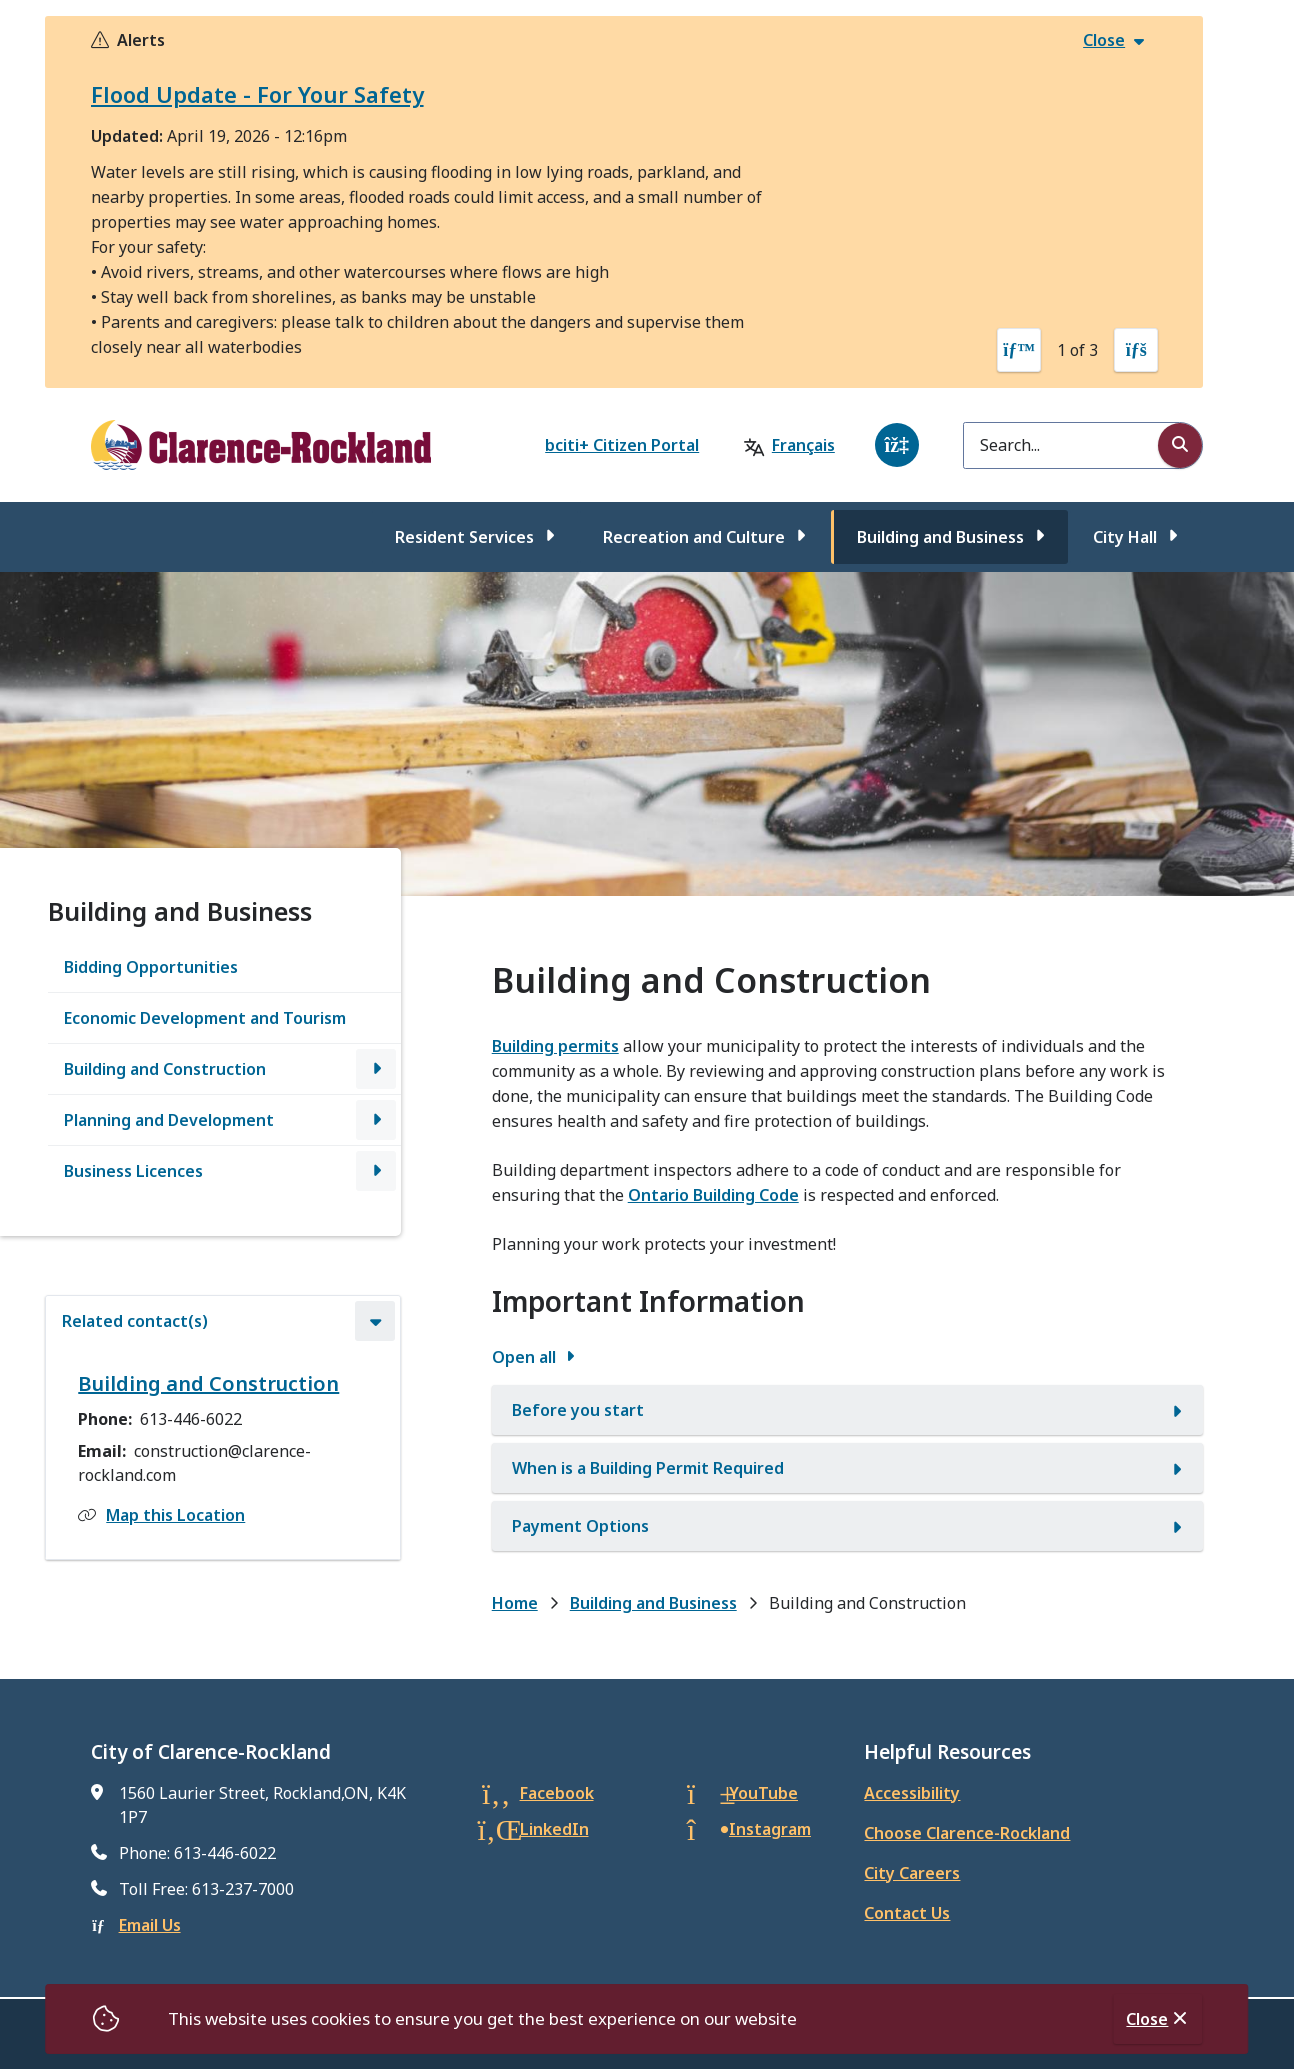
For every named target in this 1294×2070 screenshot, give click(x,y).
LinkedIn (554, 1829)
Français (803, 445)
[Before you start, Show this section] (848, 1410)
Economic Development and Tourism (205, 1018)
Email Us (150, 1925)
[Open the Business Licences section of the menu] (376, 1171)
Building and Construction (165, 1069)
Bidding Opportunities (151, 967)
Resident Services (464, 537)
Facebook (557, 1793)
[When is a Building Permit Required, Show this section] (848, 1468)
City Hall (1125, 537)
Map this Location (175, 1515)
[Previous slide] (1019, 350)
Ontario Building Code (713, 1195)
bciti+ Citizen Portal (622, 445)
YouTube (763, 1793)
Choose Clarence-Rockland (967, 1833)
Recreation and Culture (694, 537)
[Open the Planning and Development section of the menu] (376, 1120)
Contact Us (907, 1913)
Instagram (770, 1829)
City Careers (912, 1873)
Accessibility (912, 1793)
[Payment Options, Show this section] (848, 1526)
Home (515, 1603)
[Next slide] (1136, 350)
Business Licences (133, 1171)
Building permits (555, 1046)
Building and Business (940, 537)
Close (1147, 2019)
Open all (524, 1357)
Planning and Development (169, 1120)
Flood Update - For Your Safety (257, 94)
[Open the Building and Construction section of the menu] (376, 1069)
